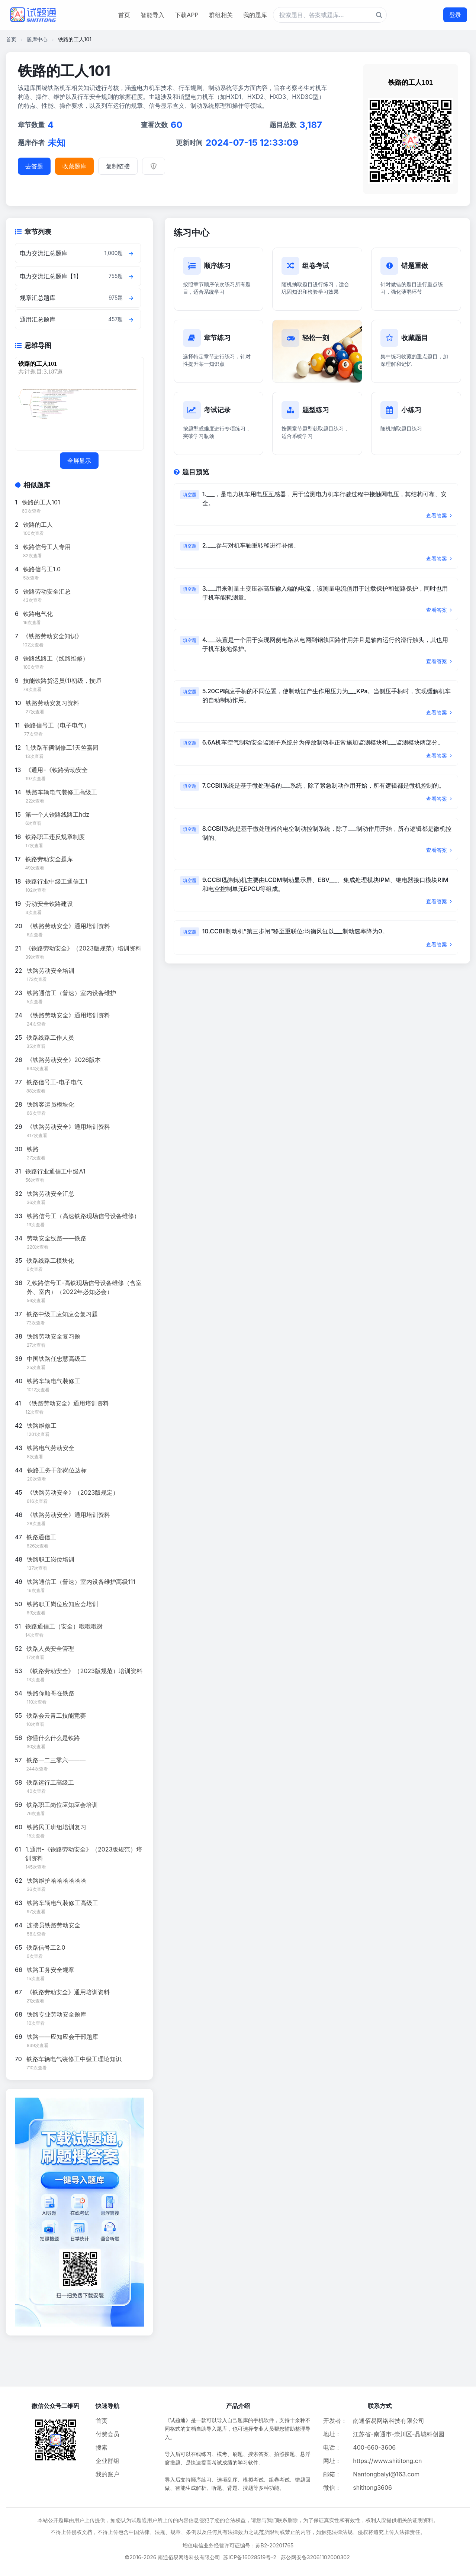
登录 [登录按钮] (455, 15)
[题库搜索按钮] (379, 15)
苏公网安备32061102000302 (315, 2557)
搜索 (101, 2447)
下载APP (186, 15)
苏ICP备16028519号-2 (249, 2557)
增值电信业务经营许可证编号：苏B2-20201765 (238, 2545)
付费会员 (107, 2434)
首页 (124, 15)
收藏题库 (74, 166)
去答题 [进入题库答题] (34, 166)
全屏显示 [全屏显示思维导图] (79, 460)
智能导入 (152, 15)
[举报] (153, 166)
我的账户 (107, 2474)
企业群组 (107, 2460)
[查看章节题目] (131, 253)
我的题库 (255, 15)
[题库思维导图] (78, 403)
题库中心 (37, 39)
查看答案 (439, 515)
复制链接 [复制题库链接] (118, 166)
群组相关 (221, 15)
